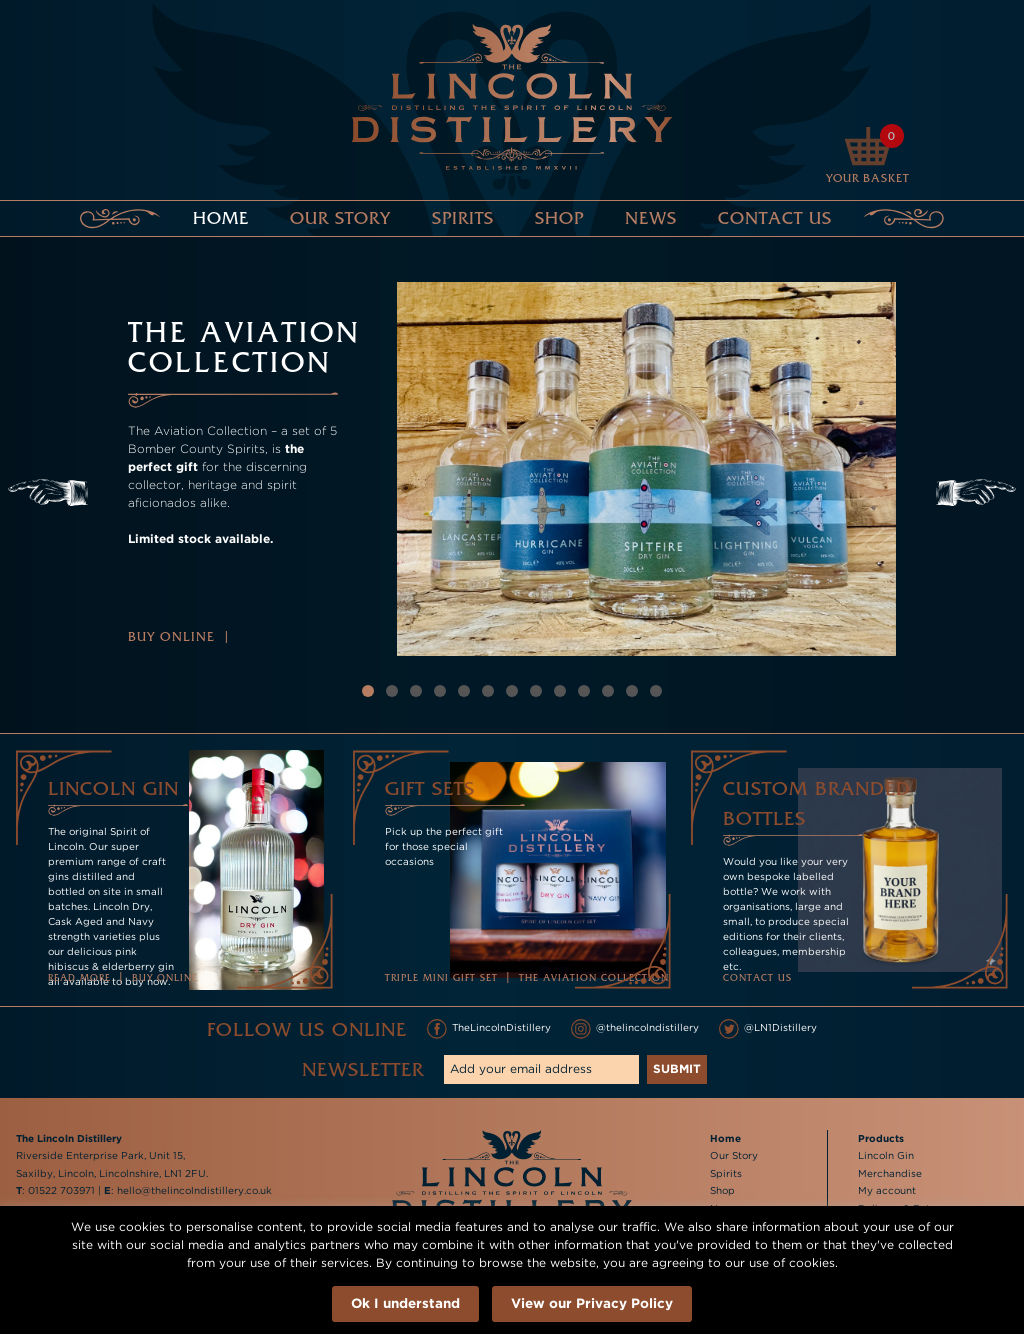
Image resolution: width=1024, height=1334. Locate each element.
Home (221, 218)
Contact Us (775, 218)
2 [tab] (392, 691)
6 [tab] (488, 691)
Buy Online (171, 636)
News (651, 218)
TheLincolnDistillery (489, 1029)
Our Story (340, 218)
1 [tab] (368, 691)
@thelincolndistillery (635, 1029)
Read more (79, 977)
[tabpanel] (512, 469)
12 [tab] (632, 691)
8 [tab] (536, 691)
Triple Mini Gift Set (441, 977)
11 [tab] (608, 691)
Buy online (165, 977)
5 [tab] (464, 691)
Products (881, 1138)
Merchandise (890, 1173)
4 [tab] (440, 691)
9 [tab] (560, 691)
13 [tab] (656, 691)
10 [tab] (584, 691)
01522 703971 (61, 1190)
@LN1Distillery (768, 1029)
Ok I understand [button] (405, 1302)
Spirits (463, 218)
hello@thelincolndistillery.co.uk (194, 1190)
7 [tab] (512, 691)
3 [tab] (416, 691)
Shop (559, 218)
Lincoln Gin (886, 1155)
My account (887, 1190)
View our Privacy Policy (592, 1302)
